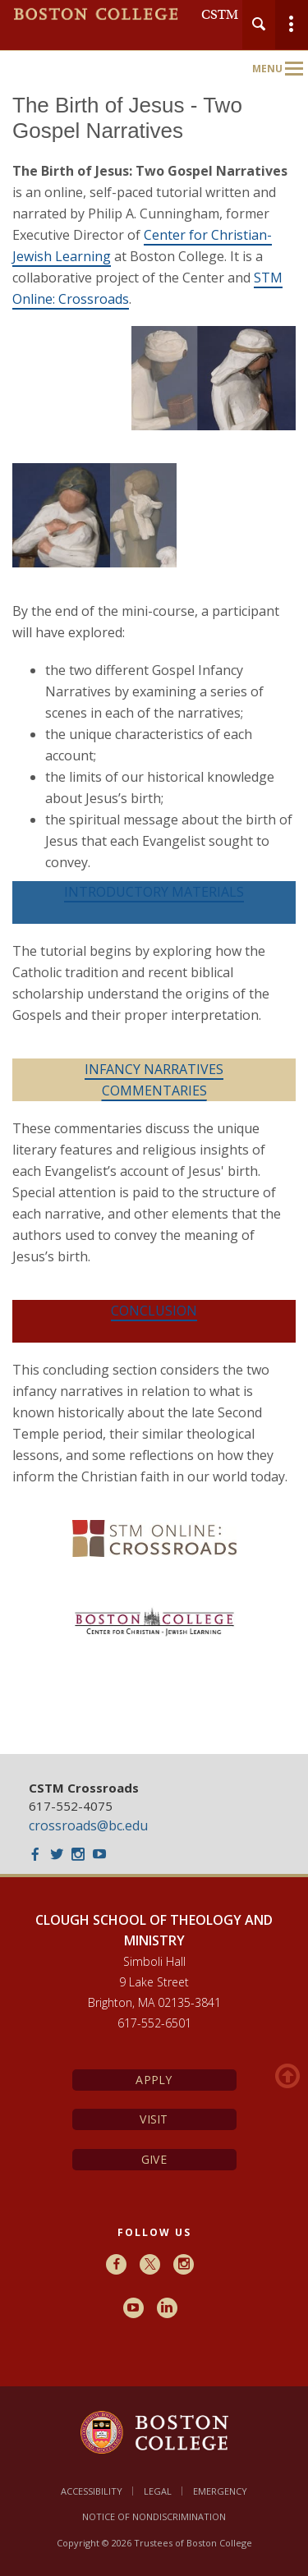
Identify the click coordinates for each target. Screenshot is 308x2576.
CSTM (219, 15)
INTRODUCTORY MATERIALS (154, 892)
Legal (158, 2491)
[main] (154, 911)
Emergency (220, 2491)
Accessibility (91, 2491)
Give (154, 2159)
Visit (154, 2119)
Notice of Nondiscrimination (154, 2516)
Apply (154, 2079)
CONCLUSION (154, 1311)
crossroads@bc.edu (88, 1825)
